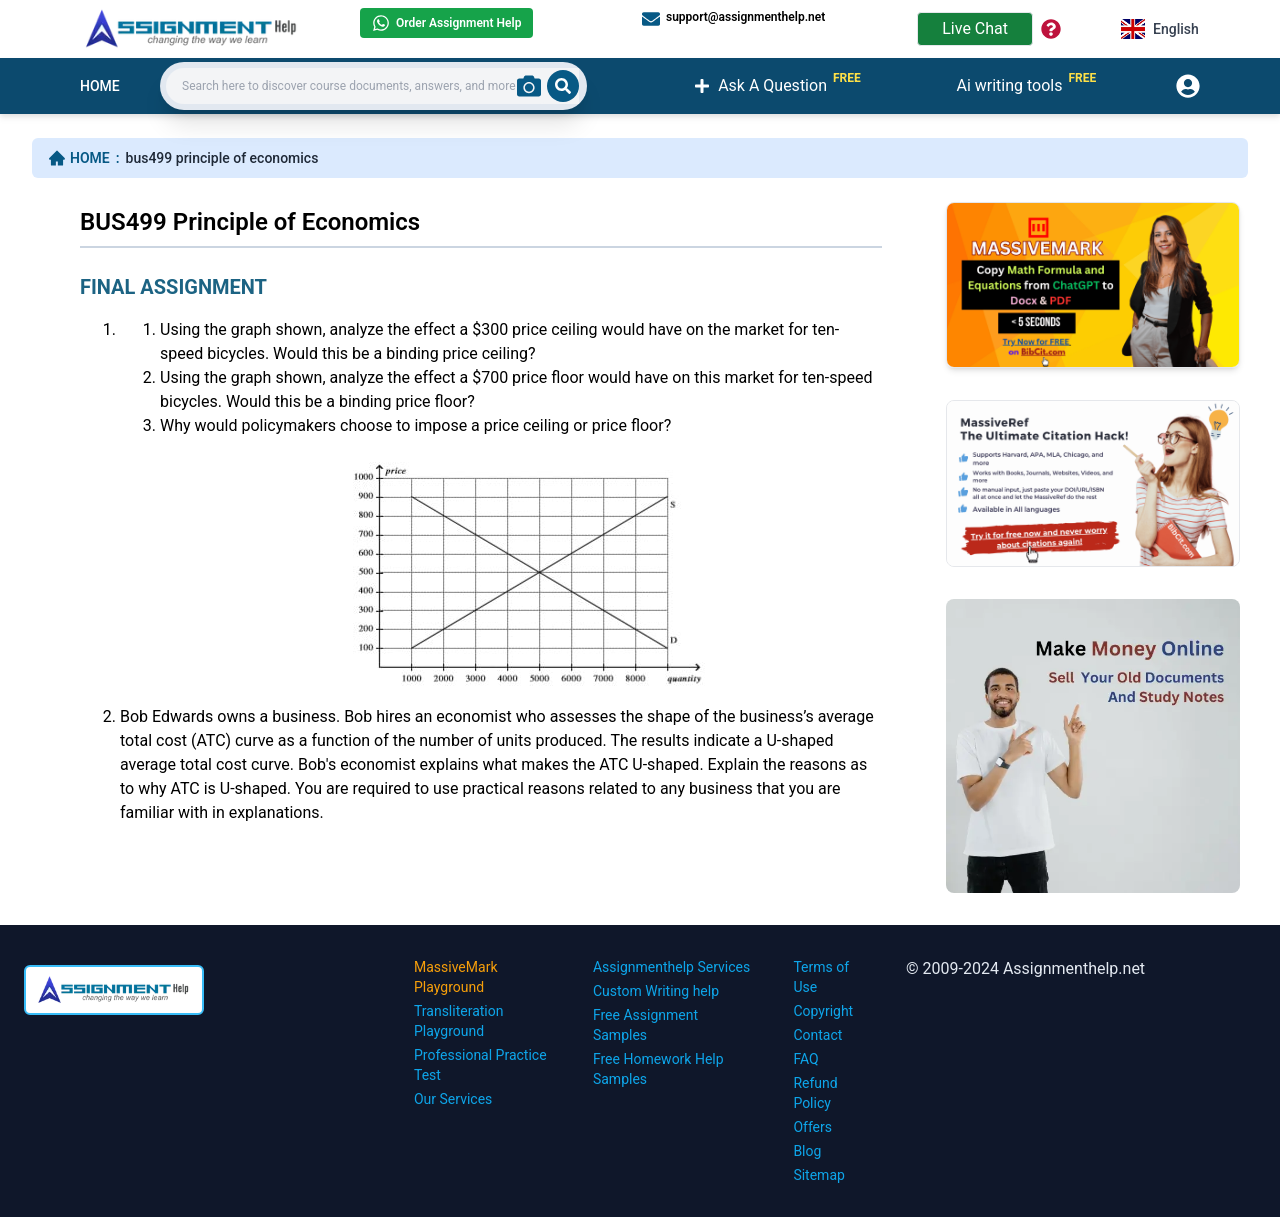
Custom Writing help (656, 991)
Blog (807, 1151)
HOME (100, 86)
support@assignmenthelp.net (733, 18)
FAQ (805, 1059)
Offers (812, 1127)
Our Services (453, 1099)
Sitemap (818, 1175)
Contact (817, 1035)
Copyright (823, 1011)
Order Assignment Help (446, 23)
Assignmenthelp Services (671, 967)
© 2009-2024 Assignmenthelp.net (1025, 968)
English (1160, 29)
